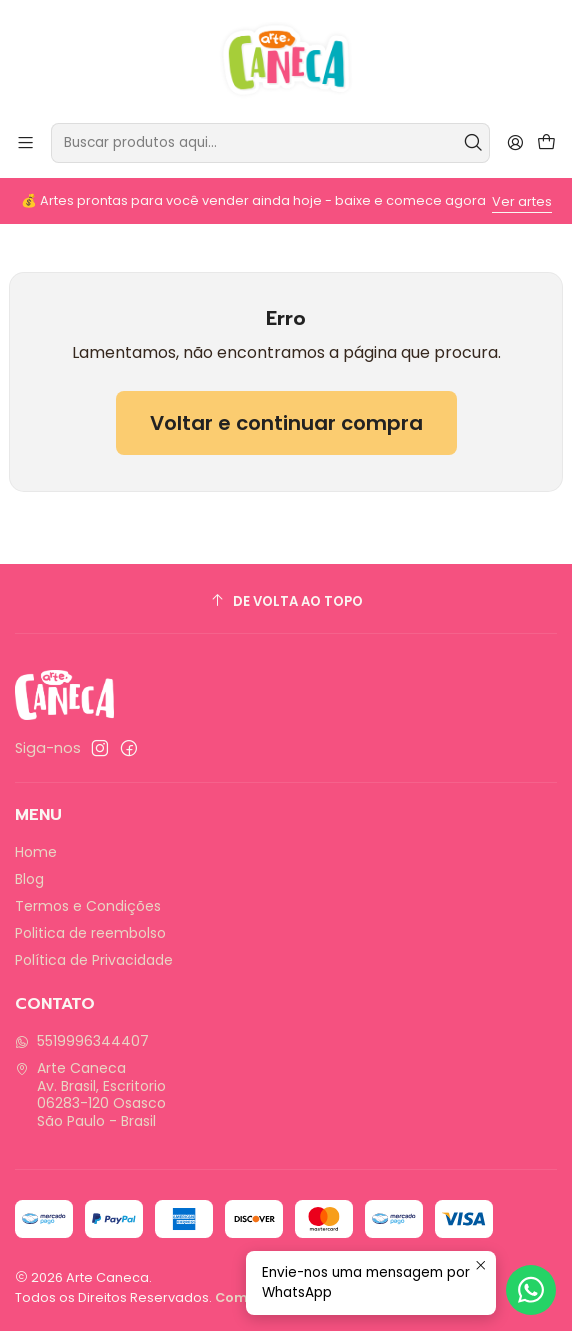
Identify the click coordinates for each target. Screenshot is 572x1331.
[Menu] (25, 142)
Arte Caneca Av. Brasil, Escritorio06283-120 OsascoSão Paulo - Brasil (90, 1094)
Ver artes (522, 201)
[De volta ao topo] (286, 601)
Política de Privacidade (94, 960)
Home (36, 852)
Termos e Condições (88, 906)
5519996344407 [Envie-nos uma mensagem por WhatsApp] (82, 1041)
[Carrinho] (546, 143)
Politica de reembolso (90, 933)
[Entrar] (515, 142)
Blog (29, 879)
